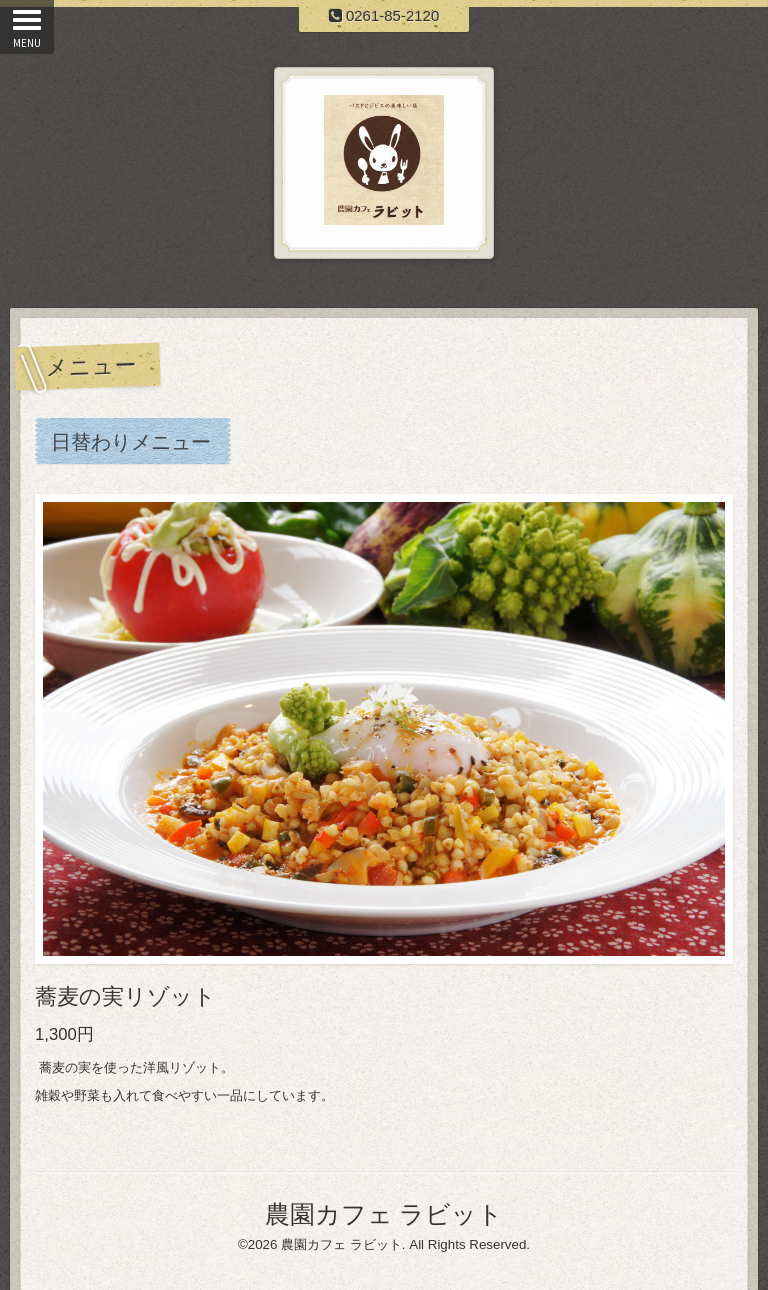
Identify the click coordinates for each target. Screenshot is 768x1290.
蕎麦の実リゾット (125, 996)
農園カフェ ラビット (384, 1214)
